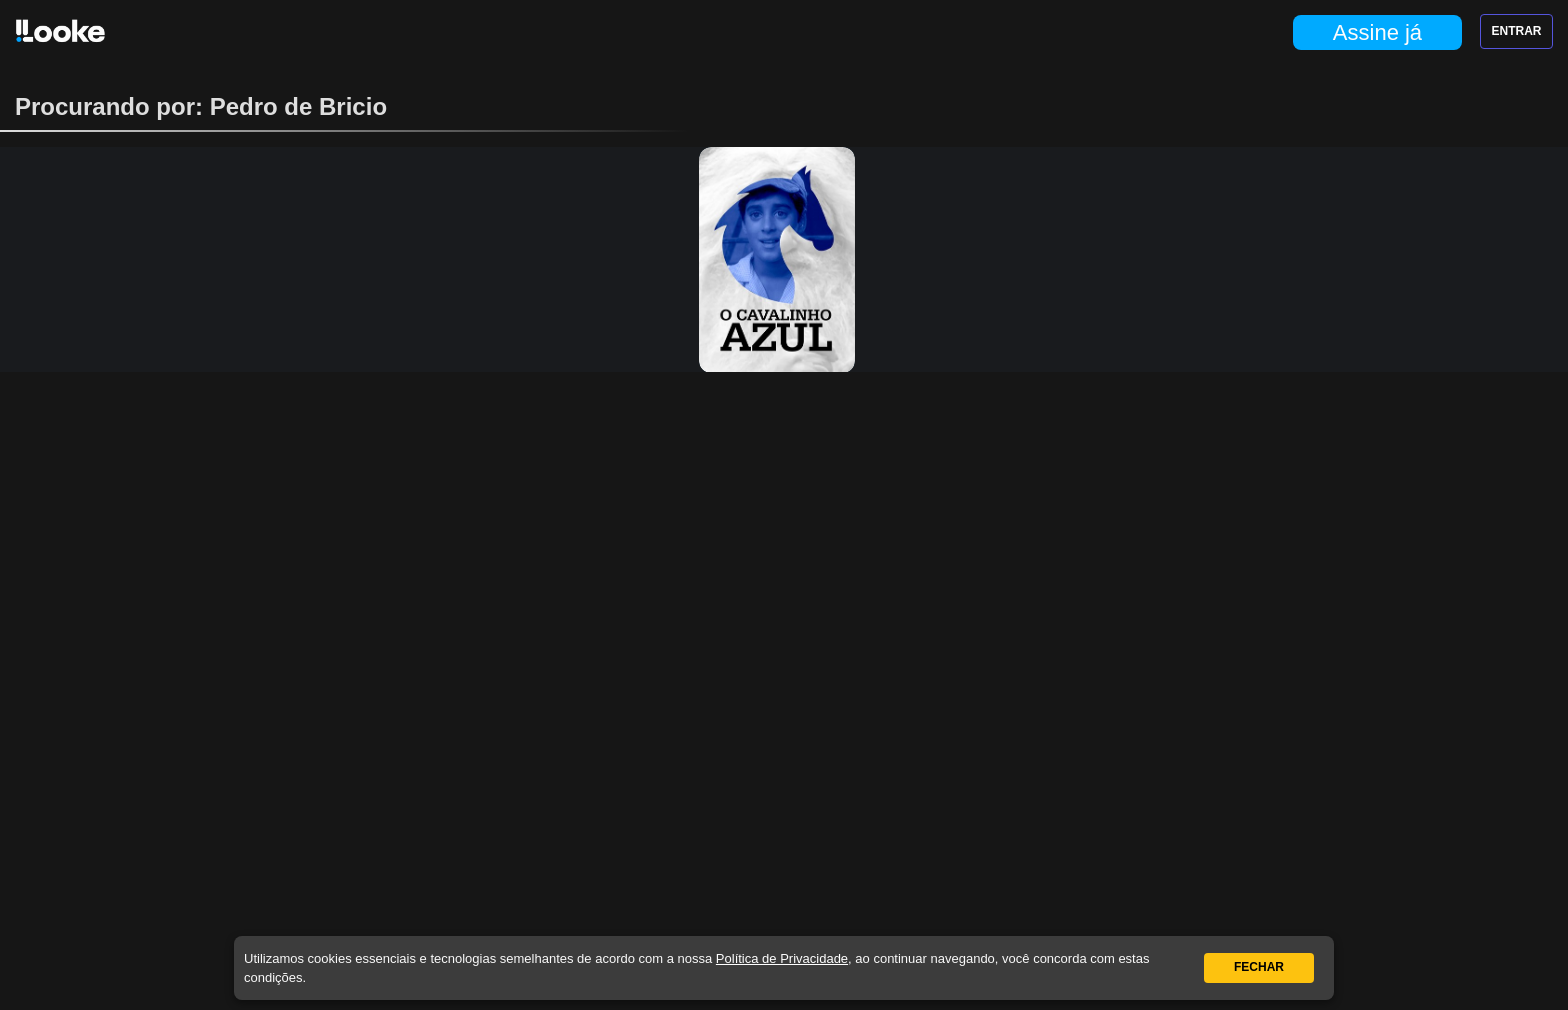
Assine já (1377, 32)
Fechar (1259, 967)
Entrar (1517, 31)
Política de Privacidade (782, 958)
